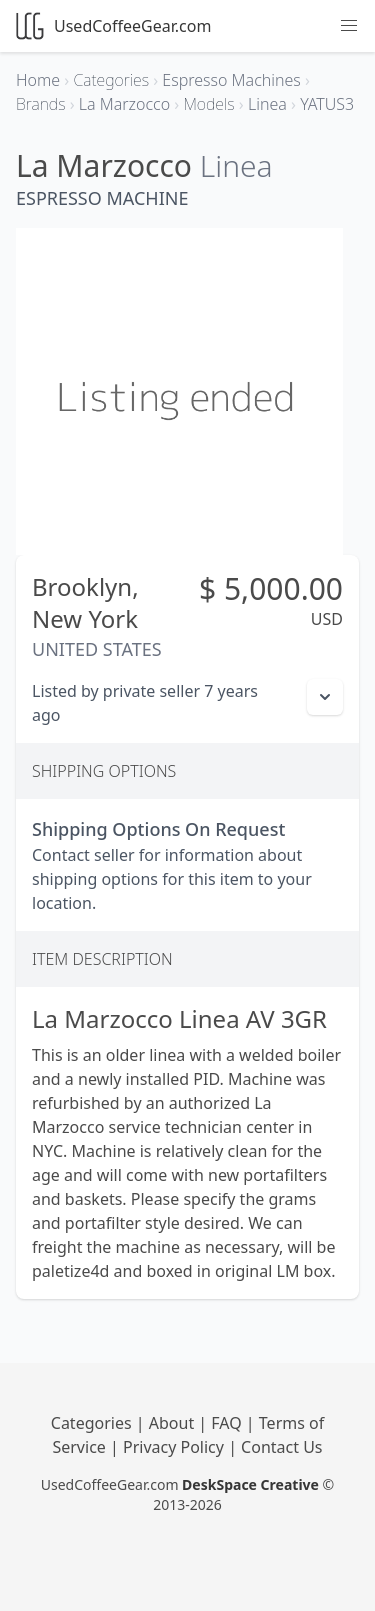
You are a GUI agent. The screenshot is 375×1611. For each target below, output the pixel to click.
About (174, 1423)
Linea (236, 165)
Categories (93, 1423)
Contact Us (281, 1447)
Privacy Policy (175, 1447)
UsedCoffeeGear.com (113, 26)
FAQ (228, 1423)
